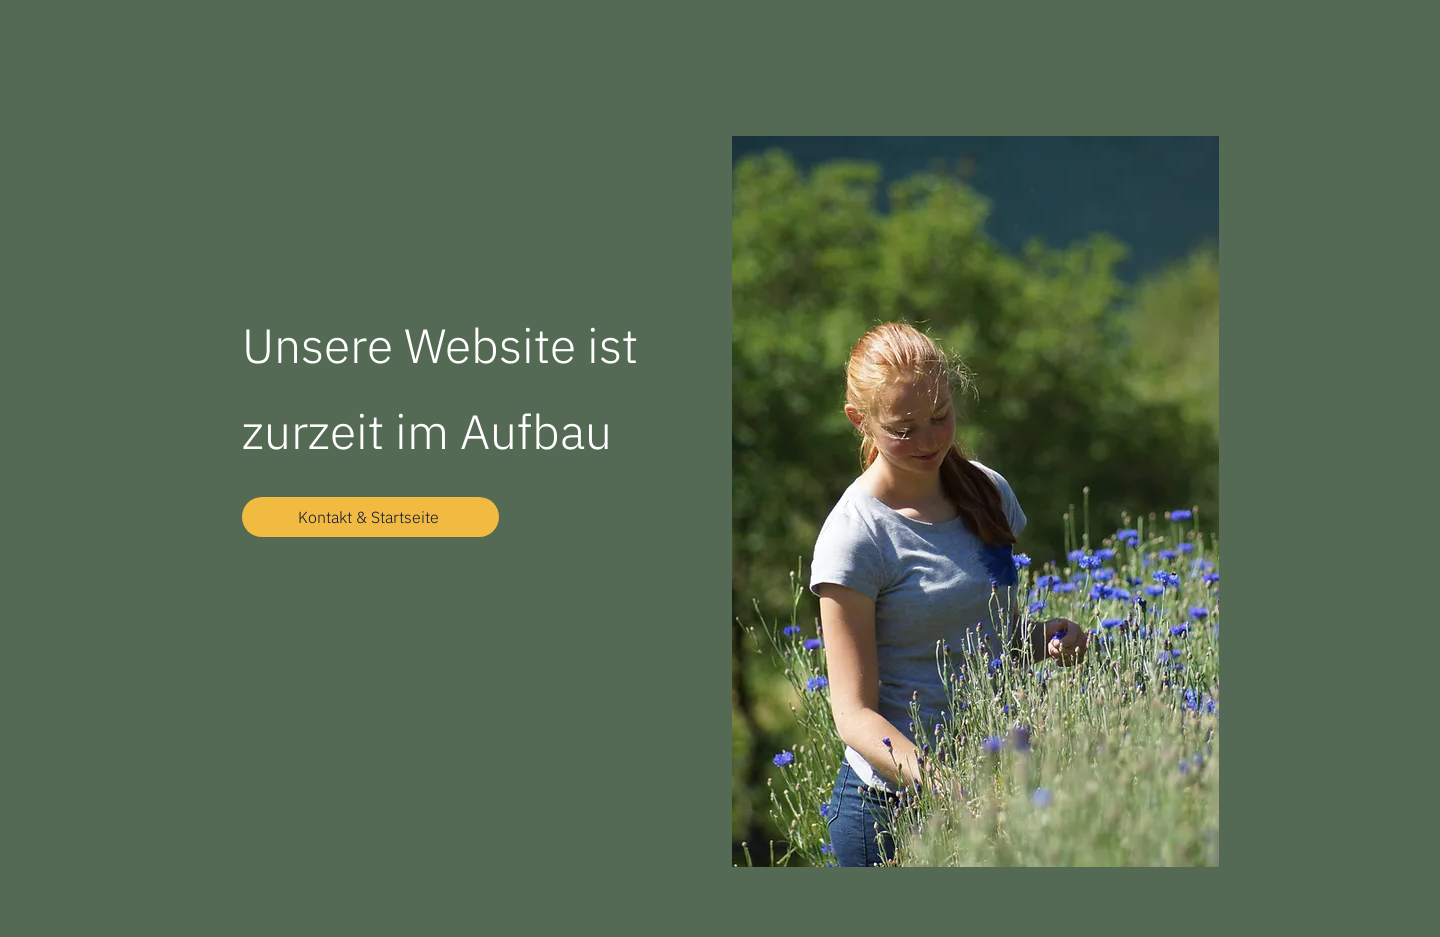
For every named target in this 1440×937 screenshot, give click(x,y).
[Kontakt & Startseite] (370, 517)
